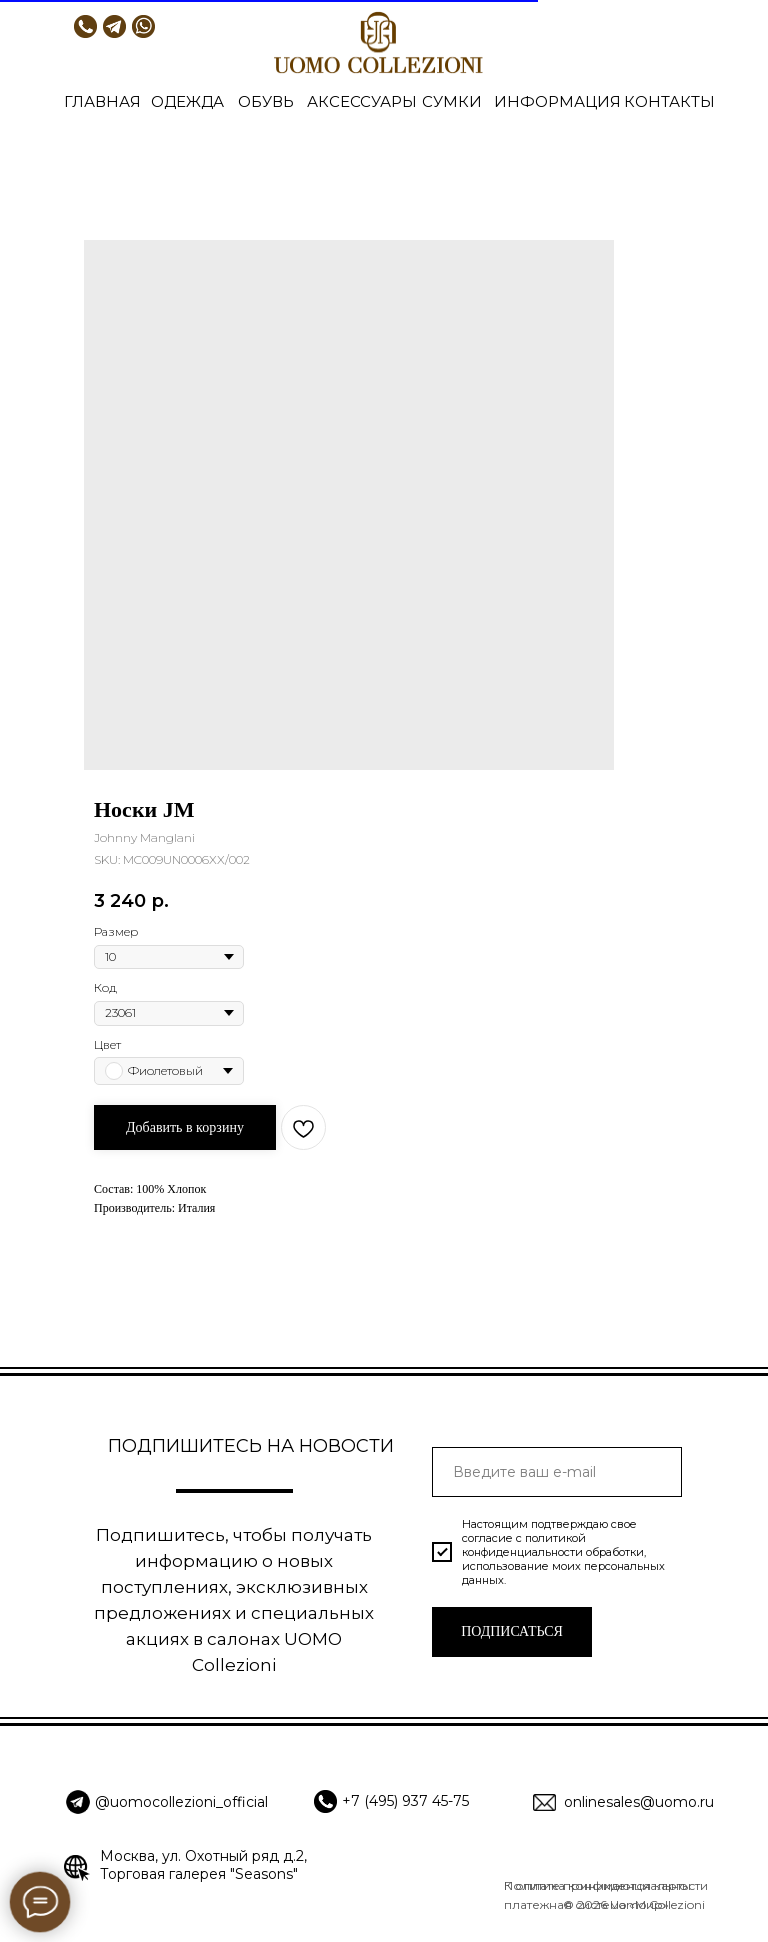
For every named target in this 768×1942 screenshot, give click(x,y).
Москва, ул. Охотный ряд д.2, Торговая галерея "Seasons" (203, 1865)
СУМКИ (452, 101)
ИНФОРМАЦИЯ (557, 101)
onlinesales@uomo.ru (639, 1802)
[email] (557, 1472)
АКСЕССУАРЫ (362, 101)
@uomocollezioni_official (181, 1802)
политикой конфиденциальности (524, 1545)
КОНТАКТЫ (669, 101)
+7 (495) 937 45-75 (405, 1801)
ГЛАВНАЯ (102, 101)
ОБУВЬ (266, 101)
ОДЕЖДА (187, 101)
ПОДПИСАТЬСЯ (512, 1631)
